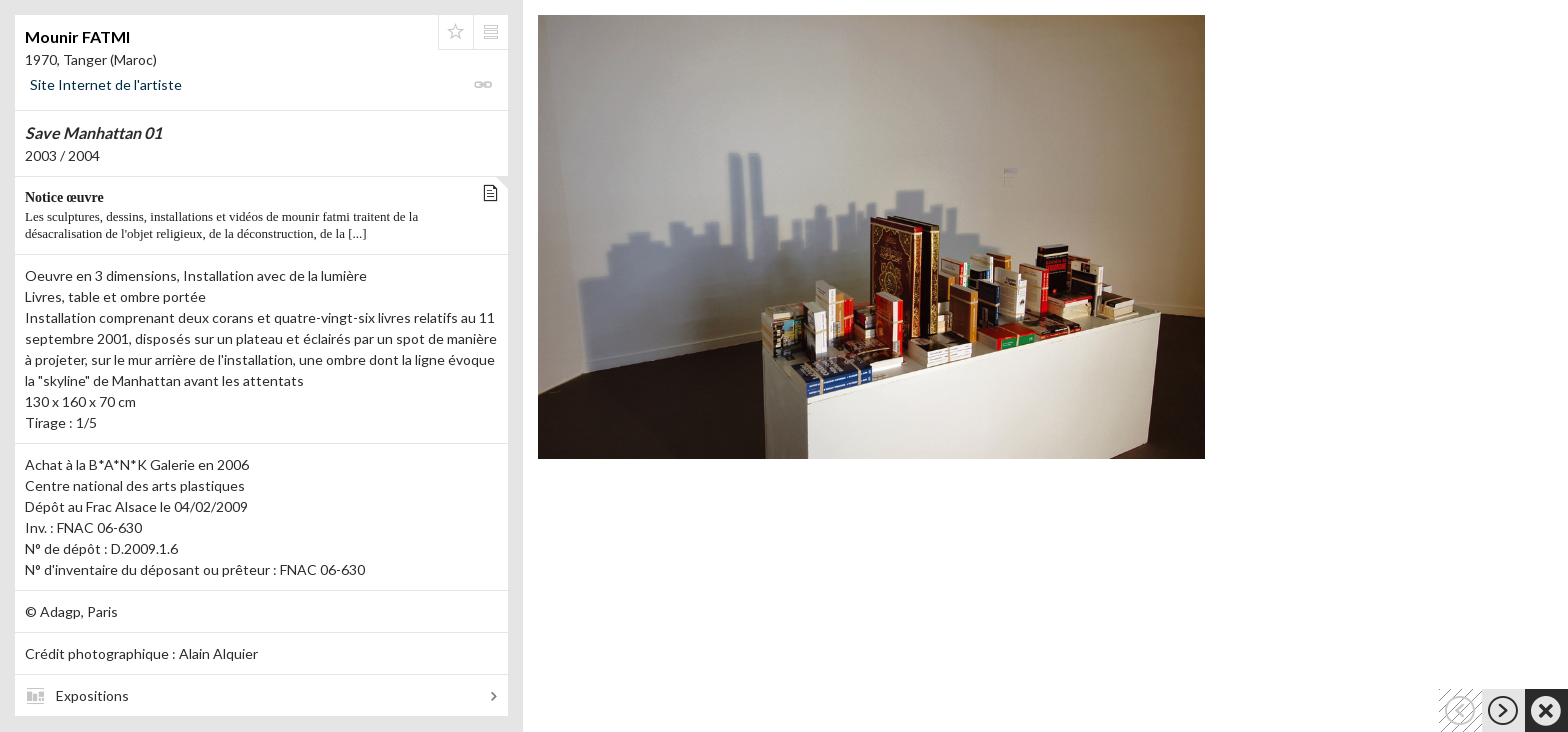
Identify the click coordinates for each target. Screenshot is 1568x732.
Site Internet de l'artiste (106, 84)
